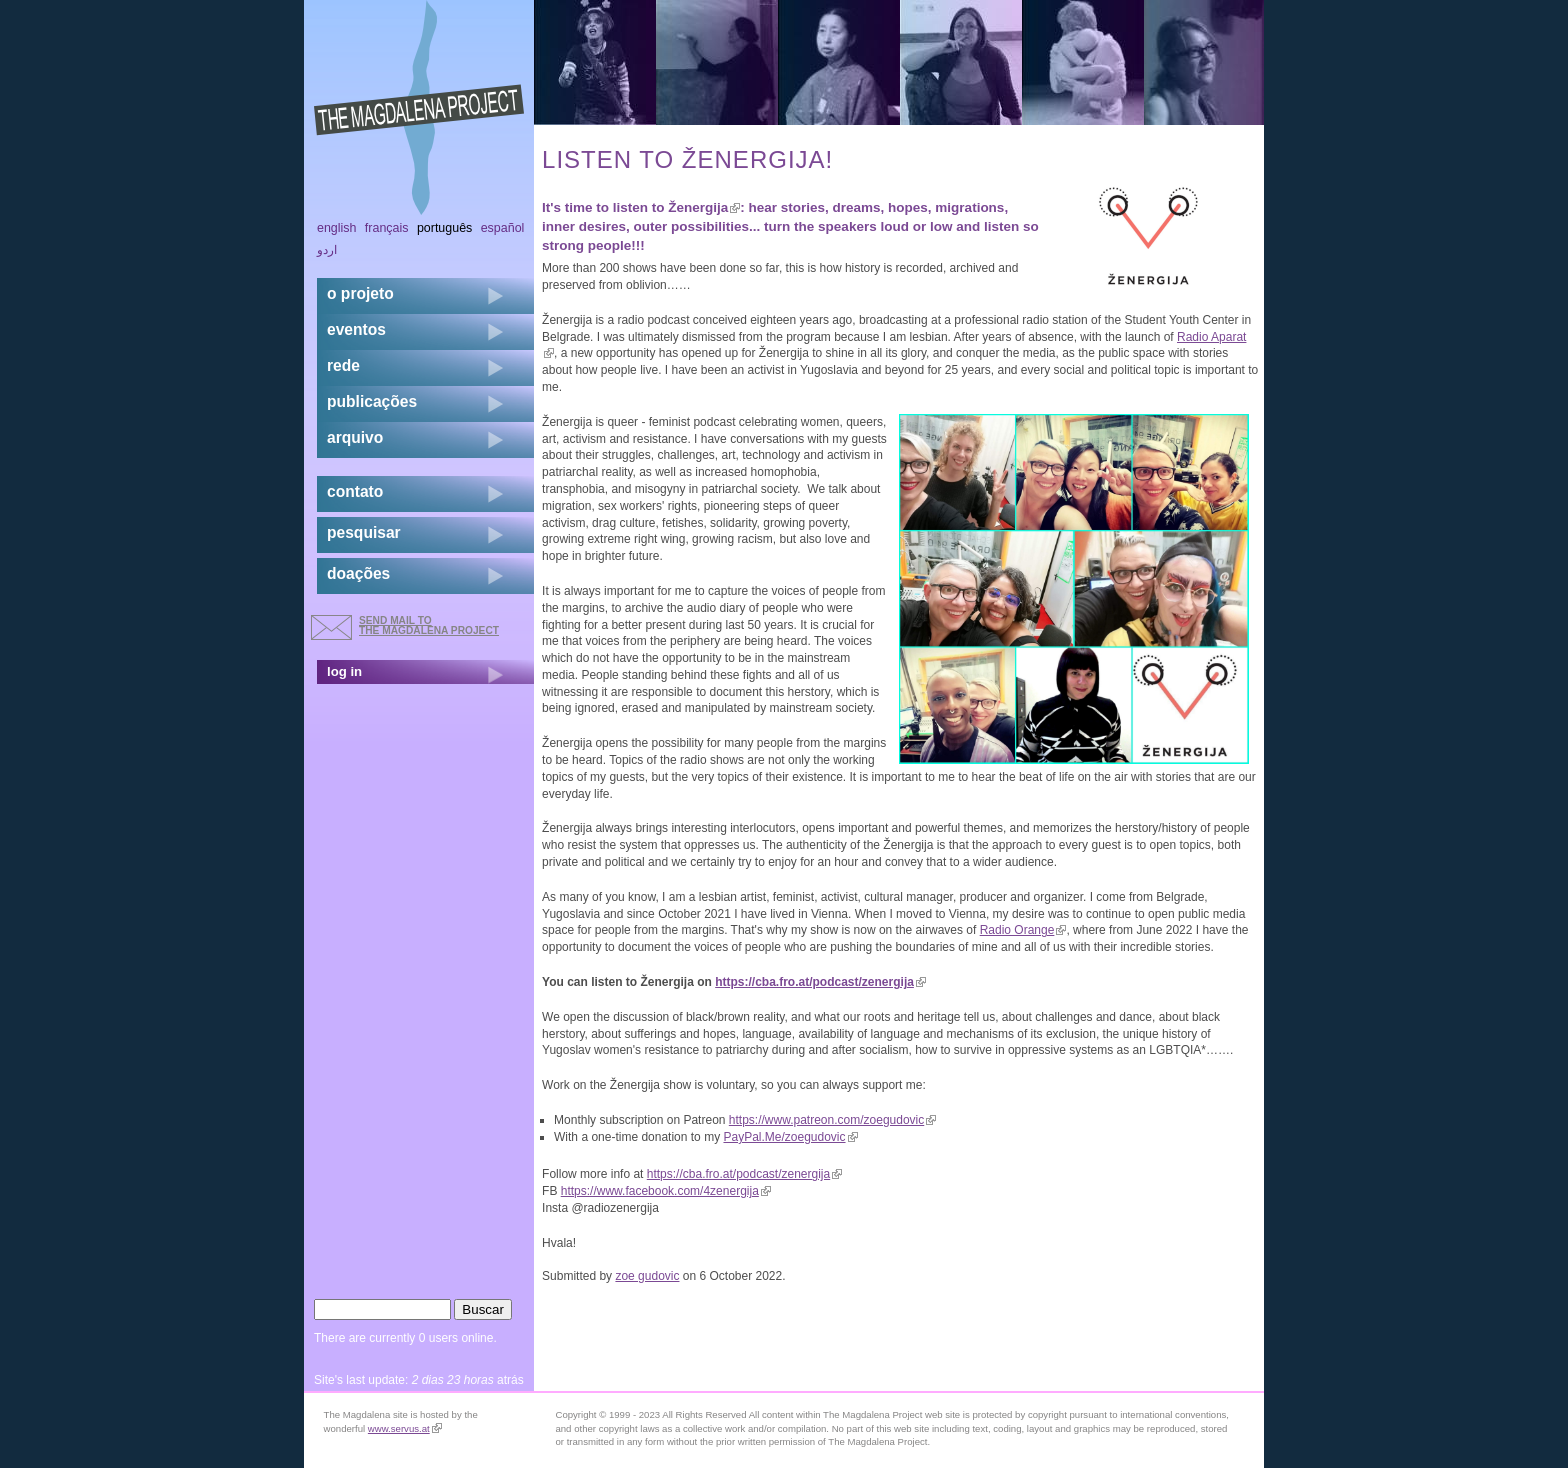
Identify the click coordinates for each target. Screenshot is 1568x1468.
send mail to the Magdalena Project (429, 625)
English (337, 228)
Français (387, 228)
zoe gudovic (647, 1276)
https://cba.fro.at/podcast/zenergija (820, 982)
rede (343, 365)
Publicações (372, 401)
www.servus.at (405, 1428)
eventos (356, 329)
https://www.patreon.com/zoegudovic (832, 1120)
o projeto (360, 293)
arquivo (355, 437)
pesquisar (364, 532)
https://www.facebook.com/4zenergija (666, 1191)
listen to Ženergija (677, 207)
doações (358, 573)
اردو (327, 250)
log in (344, 671)
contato (355, 491)
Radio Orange (1023, 930)
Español (503, 228)
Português (444, 228)
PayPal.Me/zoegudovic (790, 1137)
